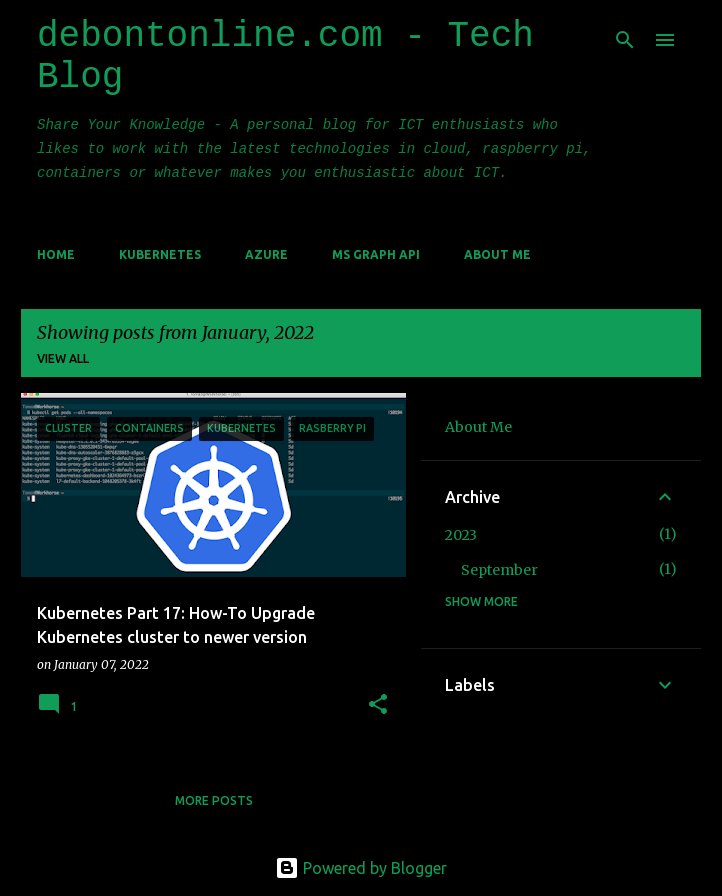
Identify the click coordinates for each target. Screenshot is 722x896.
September (499, 570)
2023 (461, 535)
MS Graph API (376, 254)
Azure (266, 254)
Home (56, 254)
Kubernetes (160, 254)
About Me (497, 254)
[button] (378, 705)
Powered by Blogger (361, 868)
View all (63, 358)
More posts (214, 800)
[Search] (625, 40)
